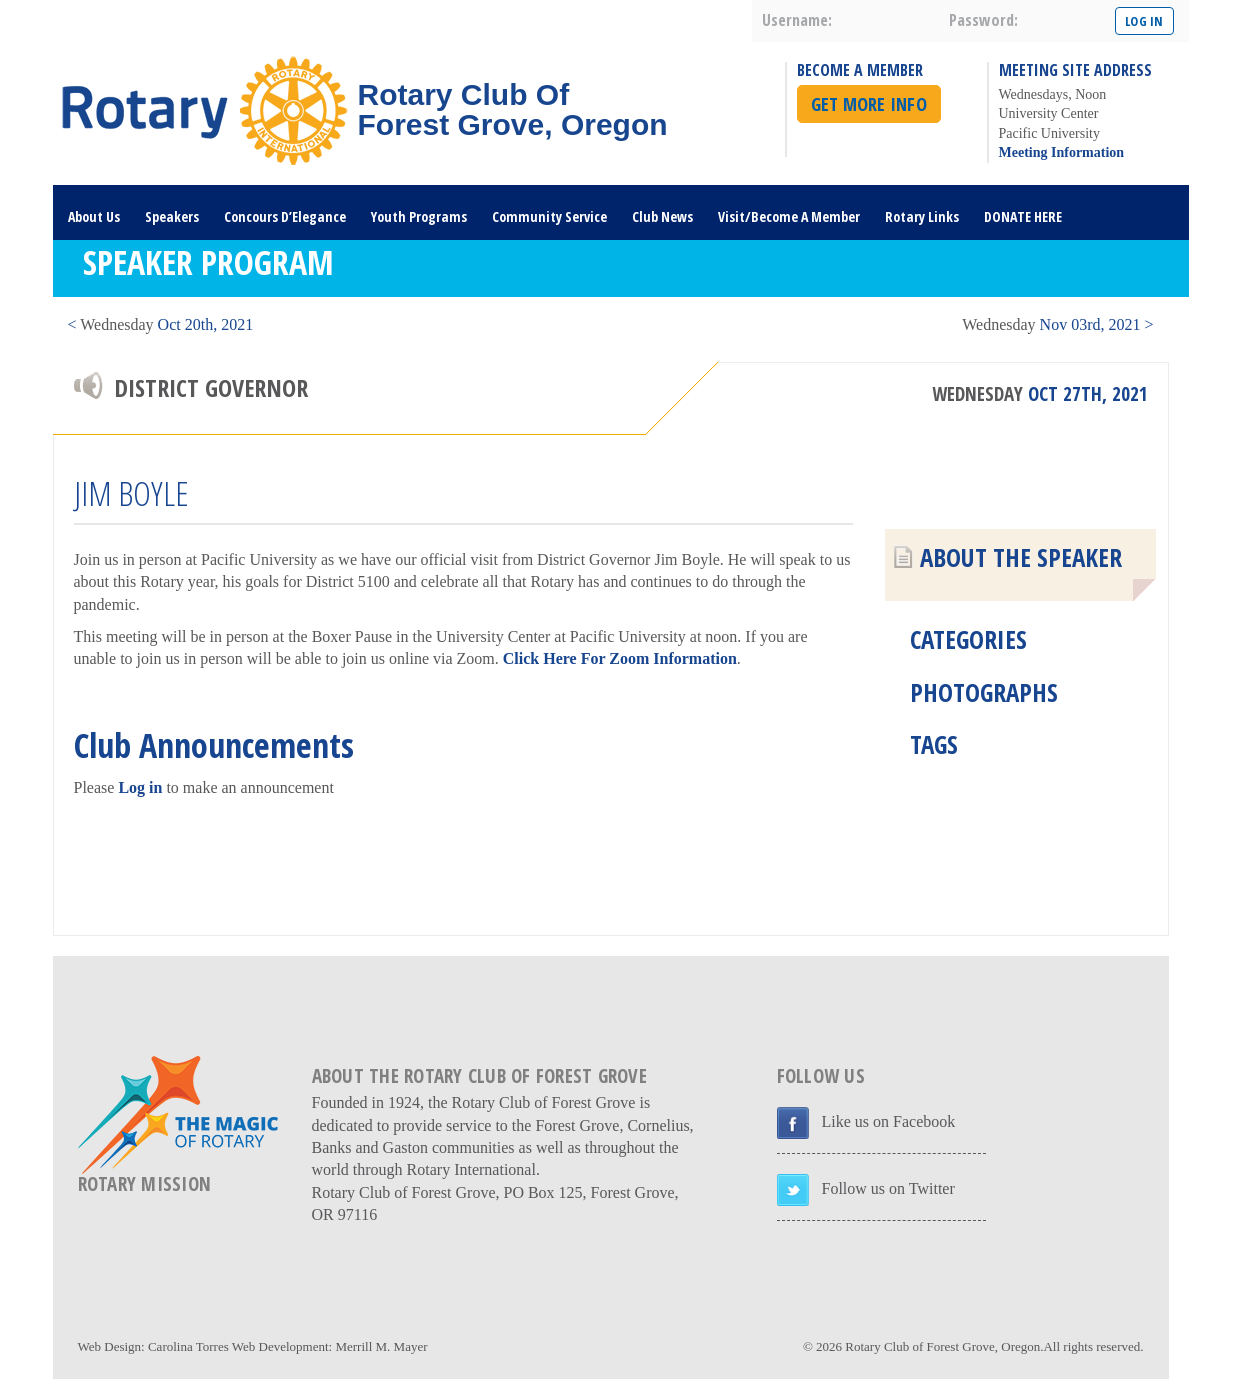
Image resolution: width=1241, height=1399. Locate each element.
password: (983, 20)
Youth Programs (419, 216)
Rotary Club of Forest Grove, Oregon (942, 1346)
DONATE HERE (1023, 216)
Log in (140, 787)
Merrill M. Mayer (381, 1346)
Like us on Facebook (889, 1121)
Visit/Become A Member (789, 216)
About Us (94, 216)
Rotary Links (922, 216)
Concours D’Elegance (285, 216)
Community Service (549, 216)
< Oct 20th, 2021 (161, 324)
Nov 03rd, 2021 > (1057, 324)
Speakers (172, 216)
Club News (662, 216)
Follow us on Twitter (888, 1188)
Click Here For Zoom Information (620, 658)
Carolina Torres (188, 1346)
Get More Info (869, 104)
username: (797, 20)
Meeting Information (1062, 152)
